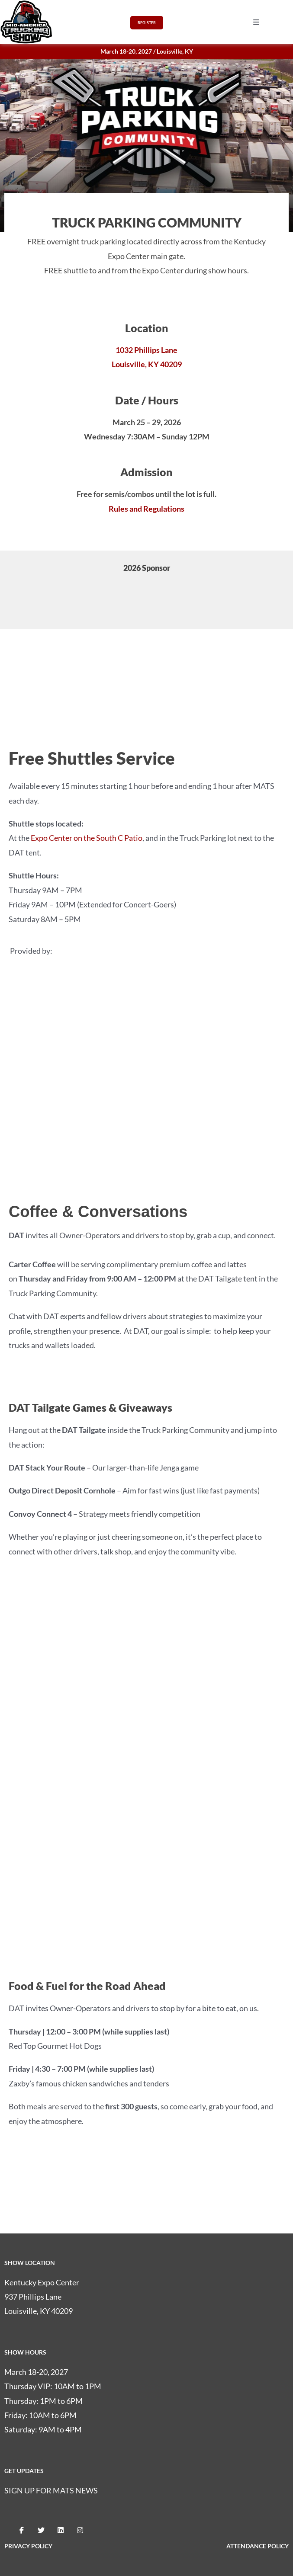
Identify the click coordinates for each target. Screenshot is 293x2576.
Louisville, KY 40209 (147, 364)
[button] (256, 22)
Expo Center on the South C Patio (86, 838)
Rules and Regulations (146, 508)
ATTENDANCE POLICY (257, 2546)
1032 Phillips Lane (146, 350)
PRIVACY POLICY (28, 2546)
